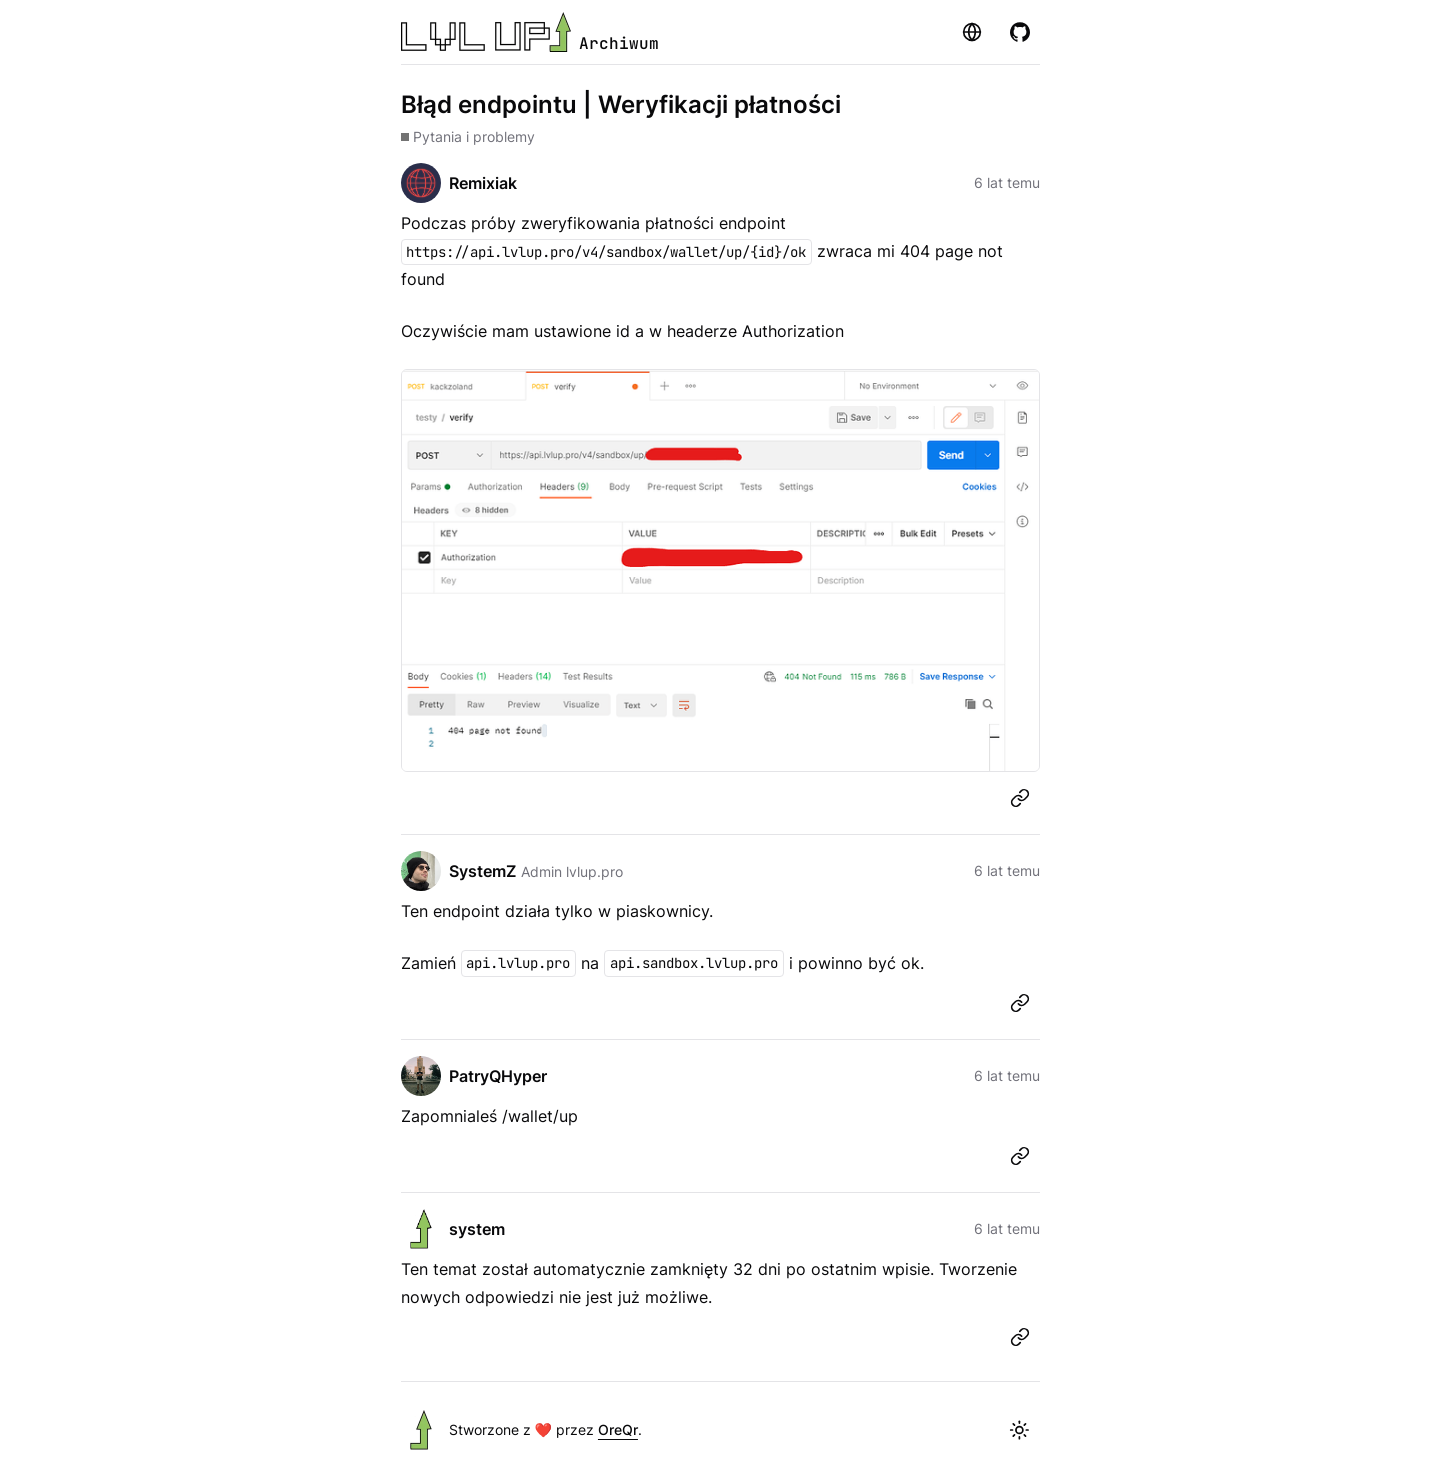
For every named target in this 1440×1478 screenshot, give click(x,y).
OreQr (618, 1429)
